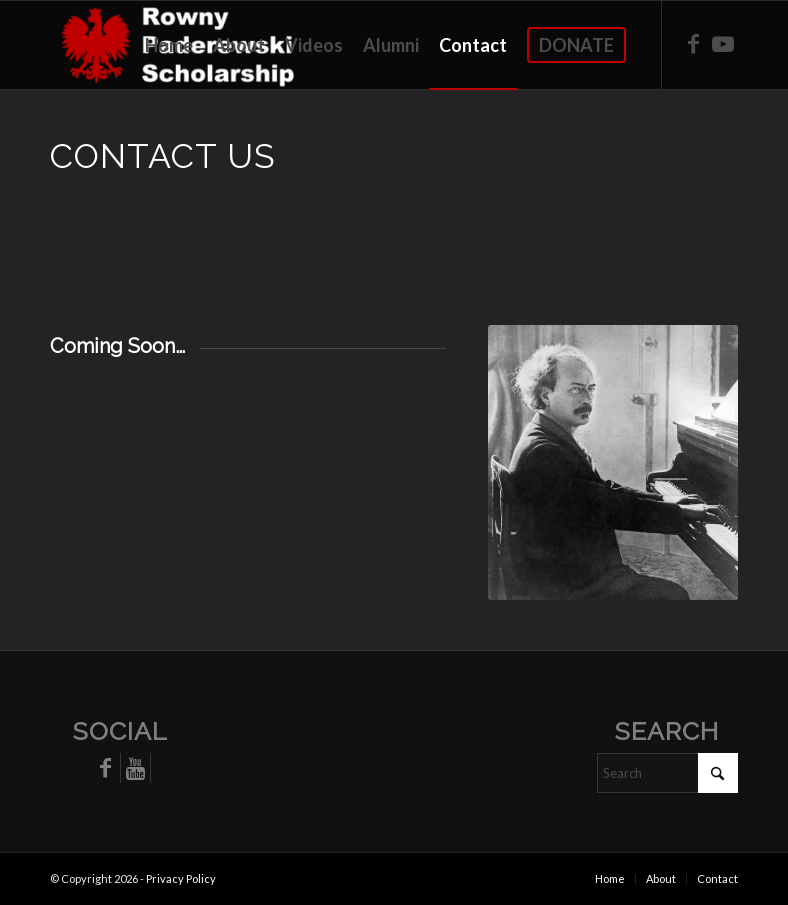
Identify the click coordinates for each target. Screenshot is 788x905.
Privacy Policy (181, 878)
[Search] (667, 773)
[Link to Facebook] (693, 44)
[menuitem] (169, 45)
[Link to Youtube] (723, 44)
